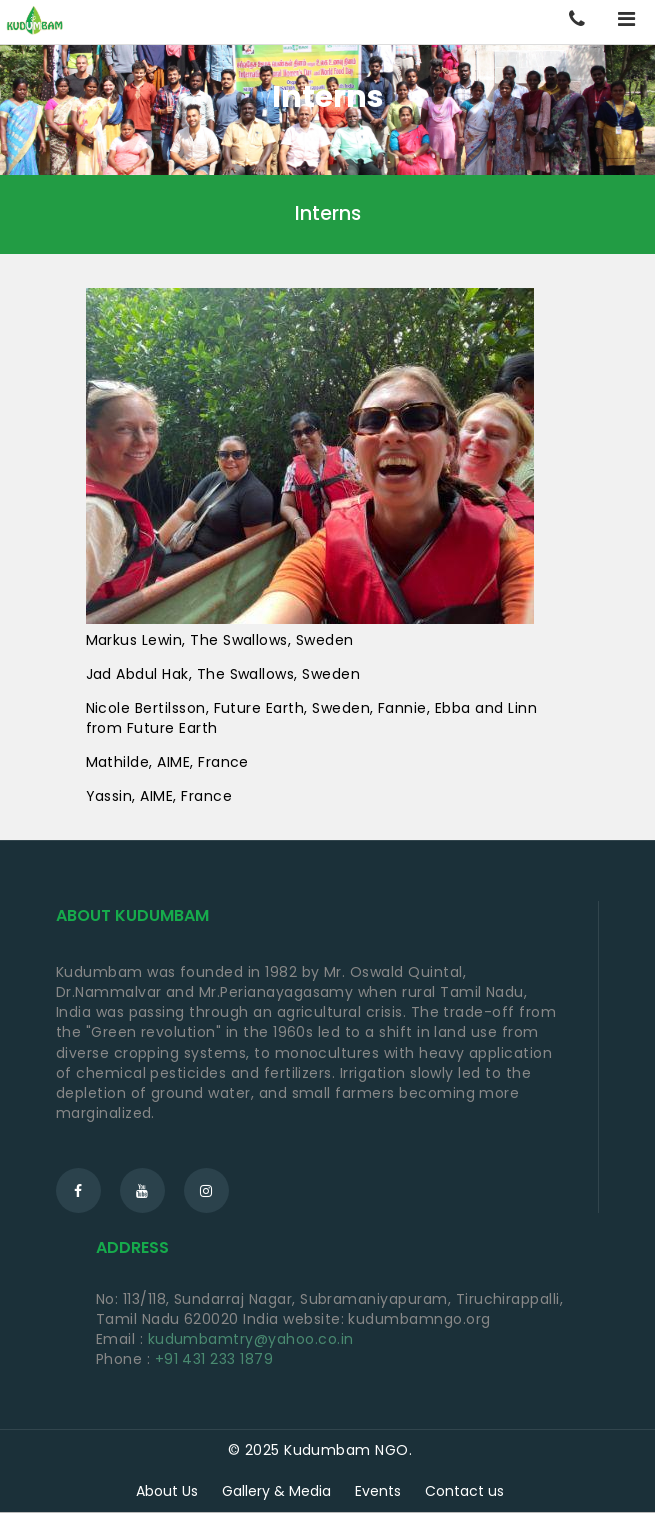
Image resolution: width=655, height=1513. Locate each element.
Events (378, 1491)
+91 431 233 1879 (214, 1359)
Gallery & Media (276, 1491)
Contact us (464, 1491)
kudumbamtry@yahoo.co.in (251, 1339)
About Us (167, 1491)
